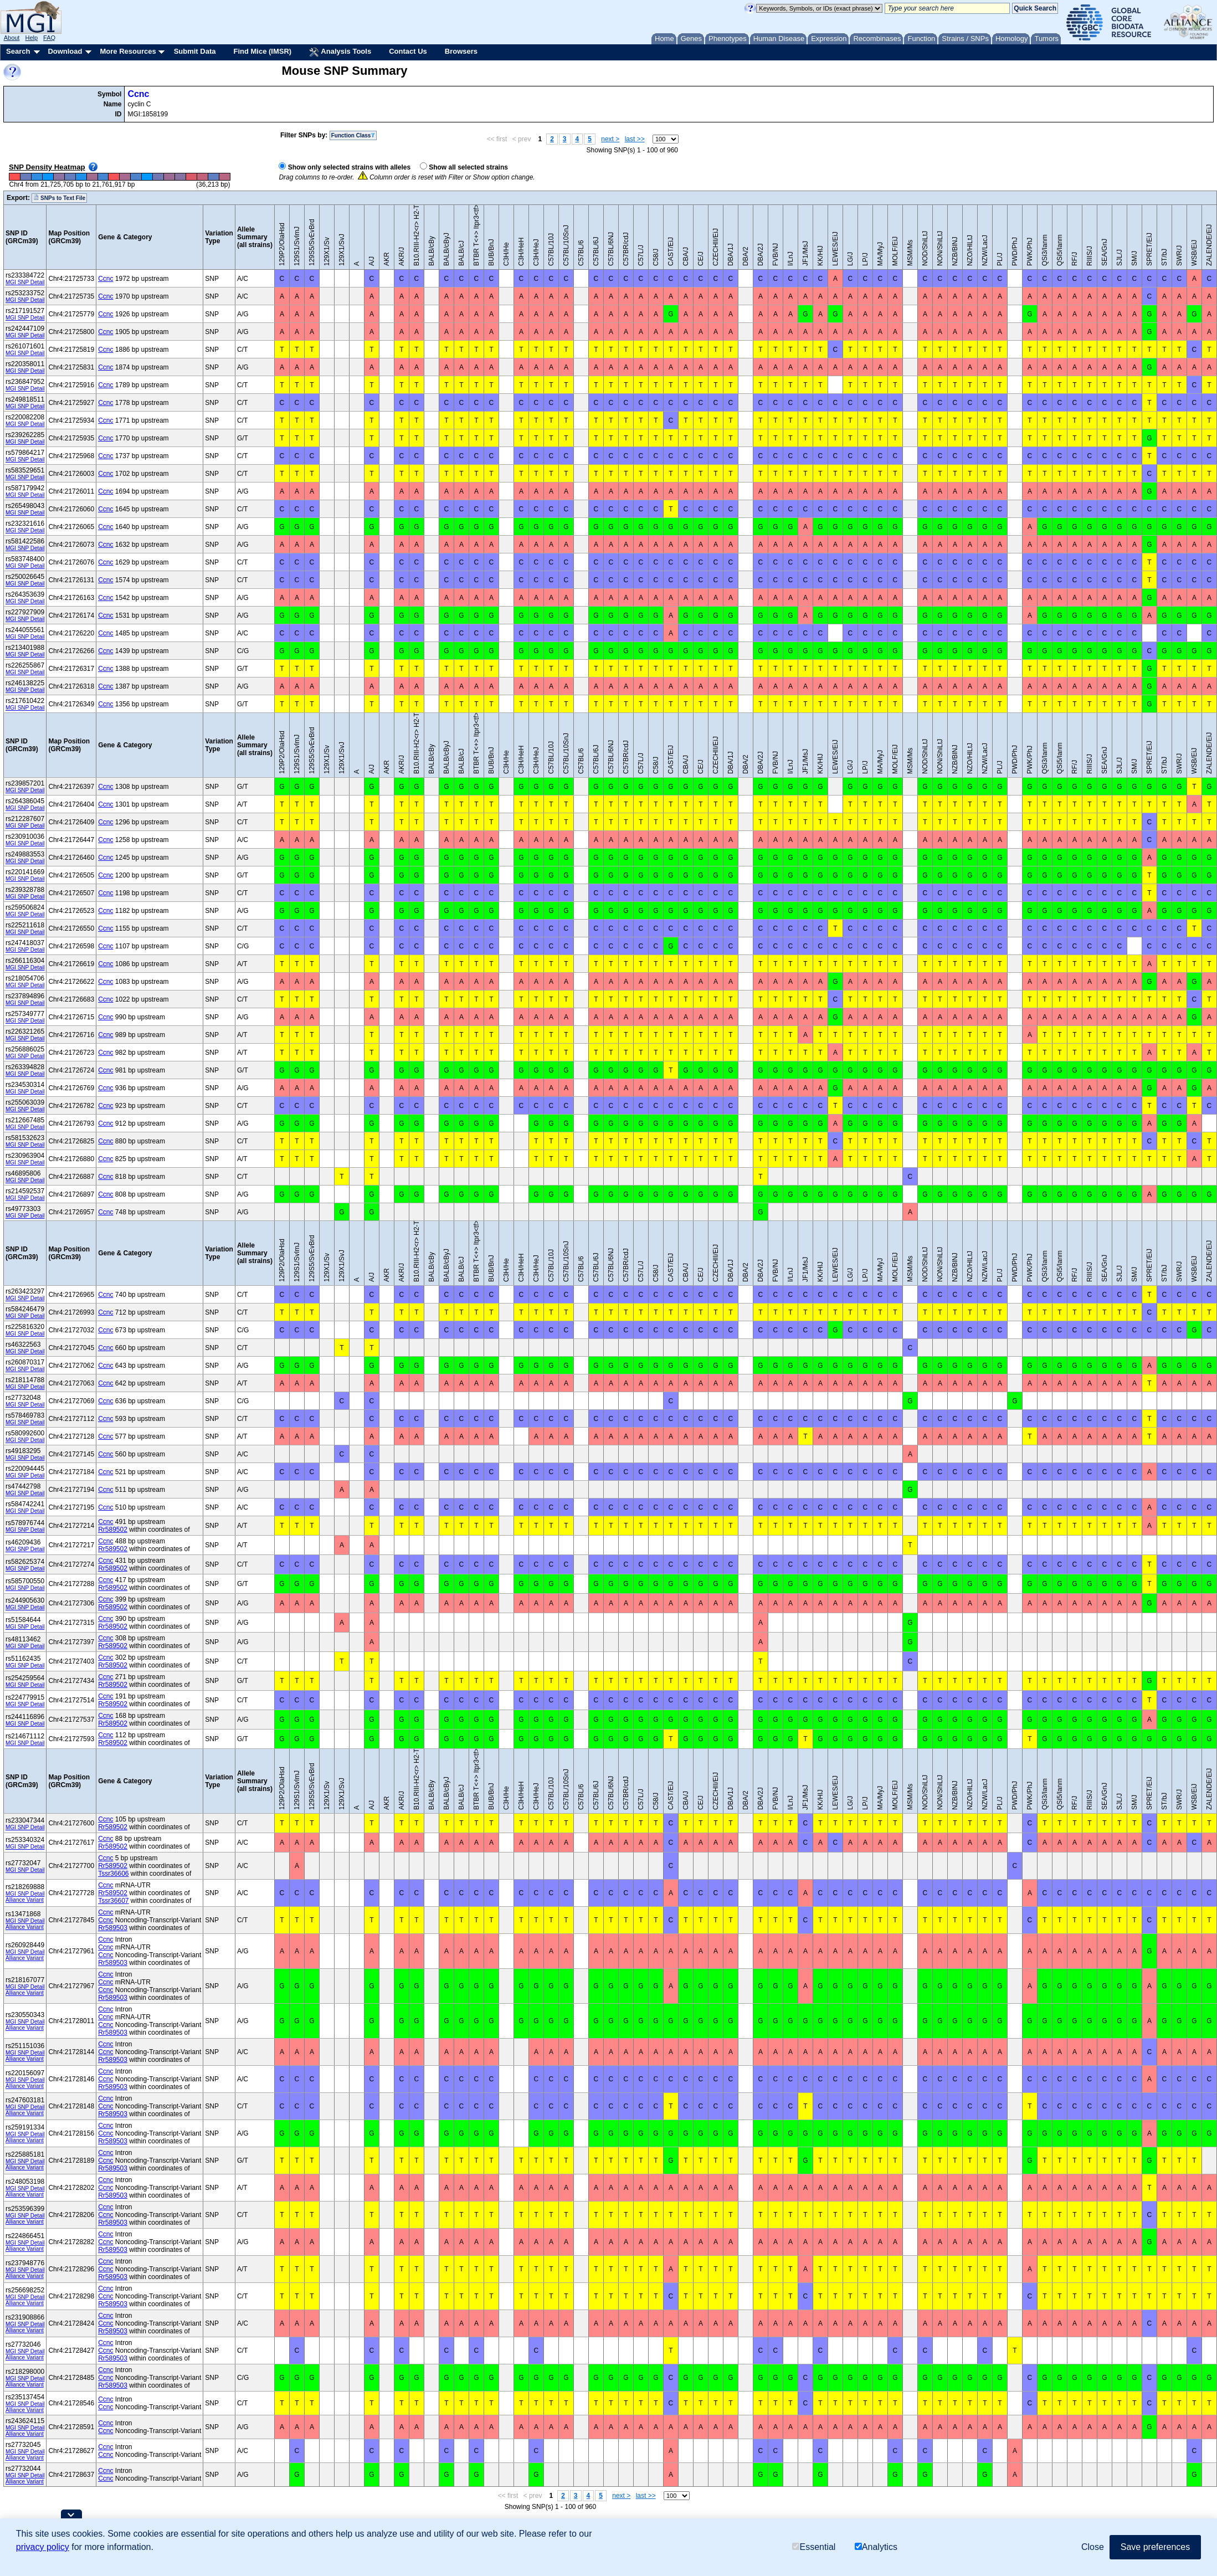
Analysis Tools (340, 52)
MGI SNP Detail (25, 282)
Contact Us (408, 51)
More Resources (128, 51)
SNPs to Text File (59, 197)
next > (610, 139)
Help (31, 37)
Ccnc (138, 94)
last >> (635, 139)
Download (65, 51)
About (12, 37)
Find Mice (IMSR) (262, 51)
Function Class (353, 135)
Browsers (461, 51)
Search (18, 51)
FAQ (49, 37)
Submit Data (195, 51)
